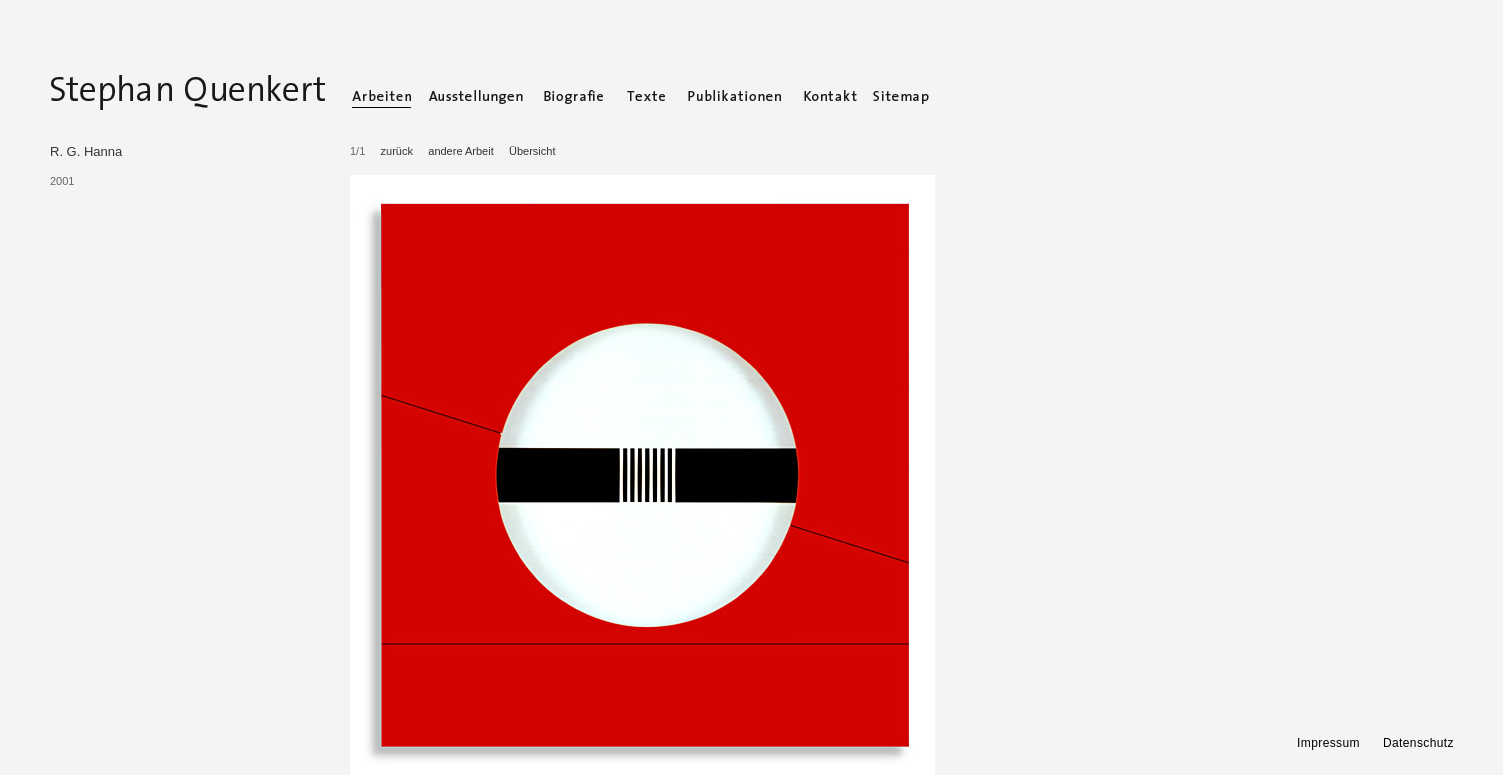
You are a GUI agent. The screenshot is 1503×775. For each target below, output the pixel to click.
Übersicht (532, 151)
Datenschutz (1418, 743)
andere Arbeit (460, 151)
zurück (397, 151)
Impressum (1328, 743)
